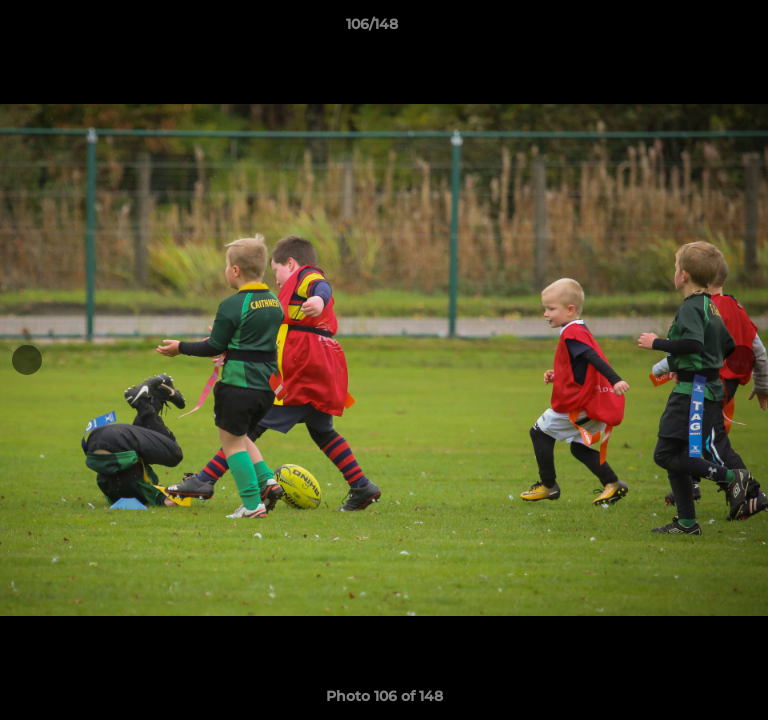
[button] (696, 29)
